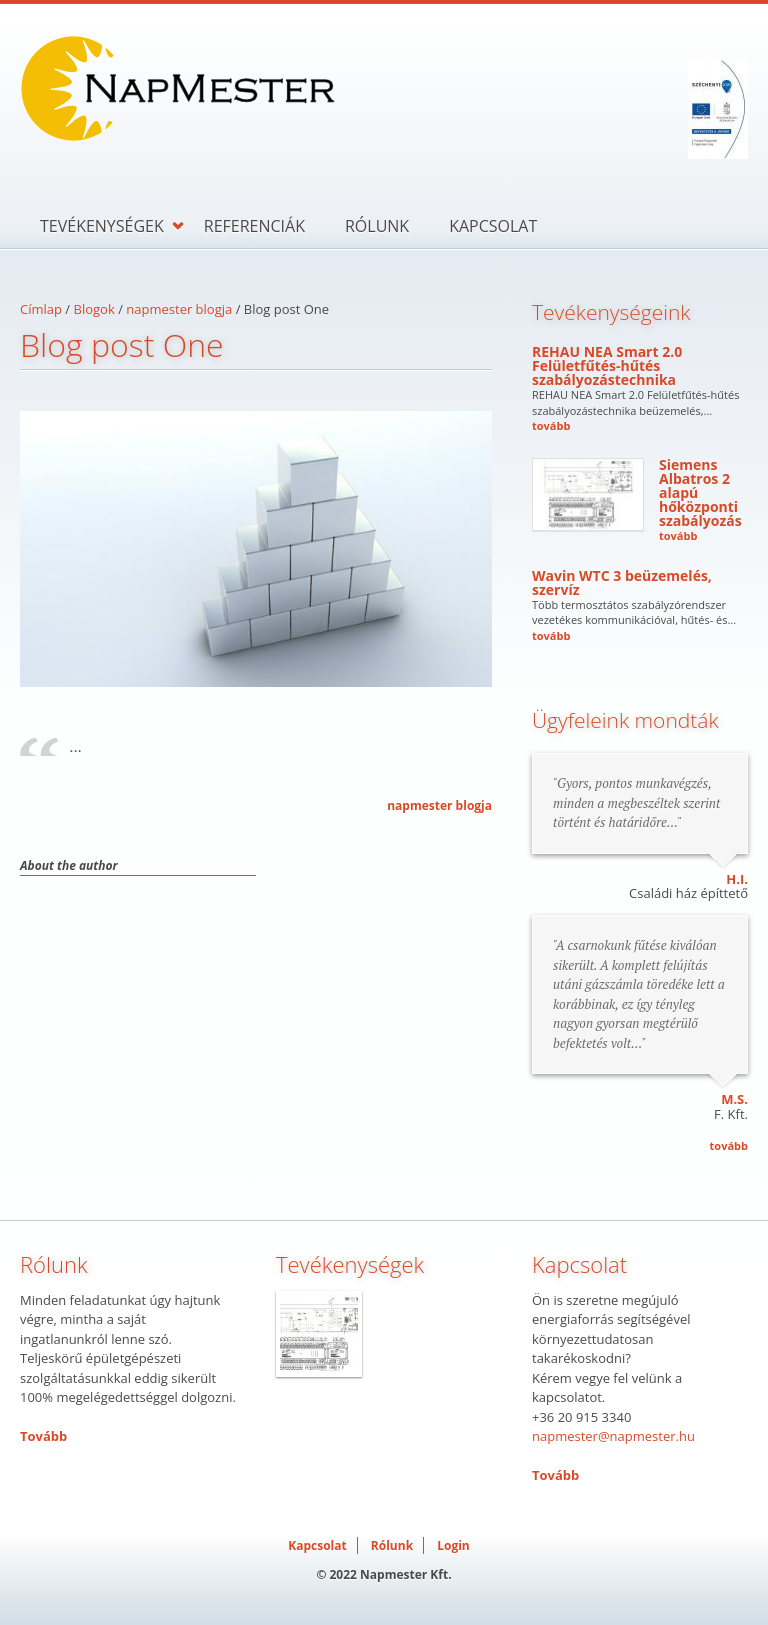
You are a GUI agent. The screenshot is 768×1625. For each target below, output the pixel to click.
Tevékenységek (102, 226)
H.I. (737, 879)
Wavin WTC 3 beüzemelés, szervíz (622, 582)
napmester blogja (179, 309)
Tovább (43, 1436)
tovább (551, 425)
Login (453, 1545)
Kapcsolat (493, 226)
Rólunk (377, 226)
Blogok (94, 309)
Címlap (41, 309)
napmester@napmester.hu (613, 1436)
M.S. (734, 1099)
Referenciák (254, 226)
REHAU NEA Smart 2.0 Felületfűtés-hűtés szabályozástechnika (607, 365)
